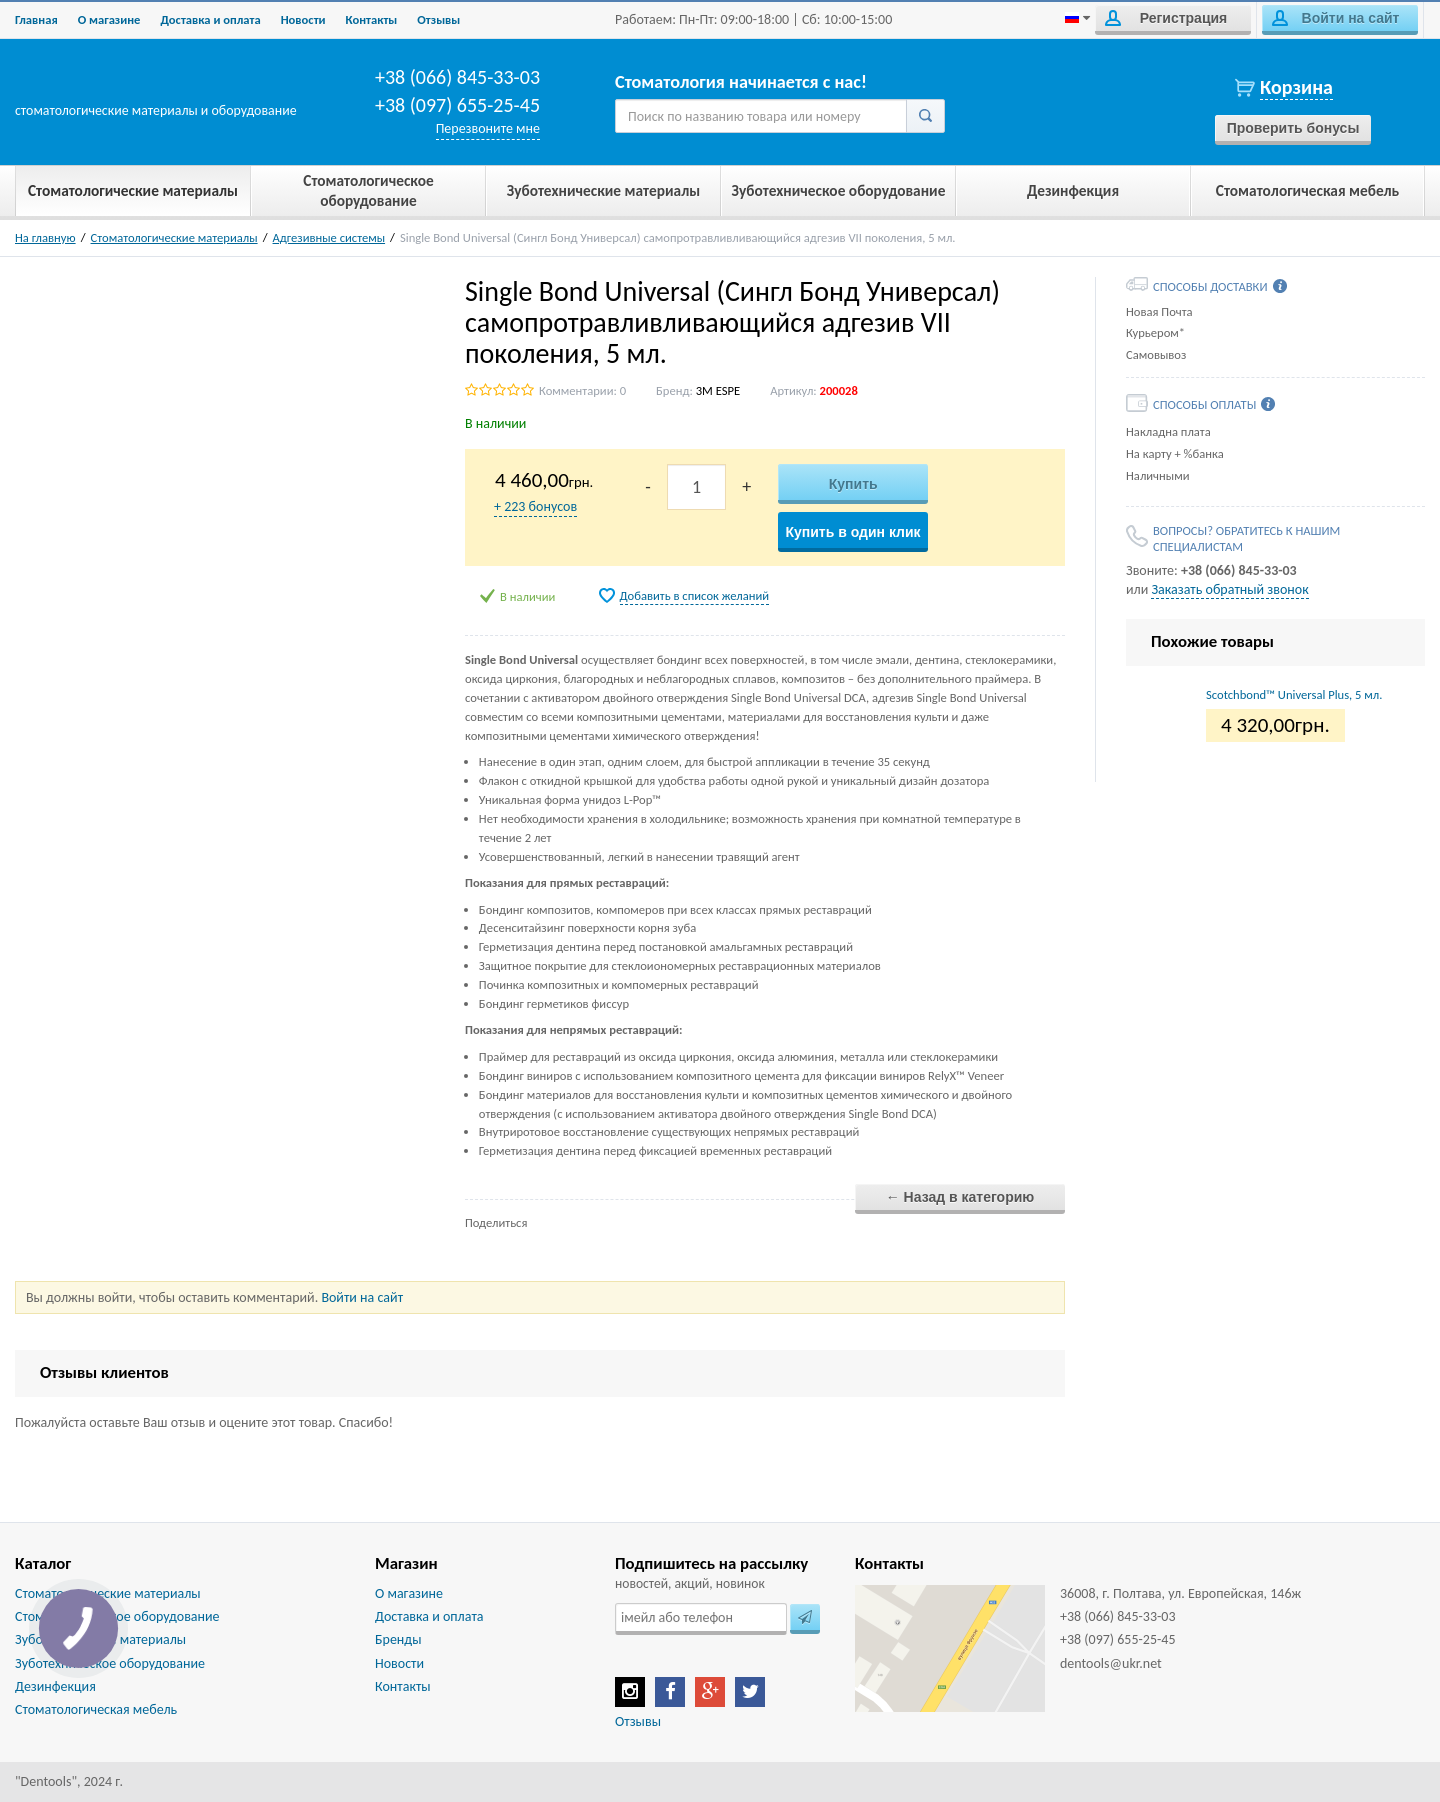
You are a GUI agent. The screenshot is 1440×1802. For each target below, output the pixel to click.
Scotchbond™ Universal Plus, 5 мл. (1294, 694)
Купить (853, 484)
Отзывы (438, 19)
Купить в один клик (852, 532)
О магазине (109, 19)
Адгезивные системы (329, 237)
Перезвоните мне (488, 128)
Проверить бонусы (1293, 128)
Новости (303, 19)
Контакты (372, 19)
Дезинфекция (55, 1686)
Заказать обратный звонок (1229, 589)
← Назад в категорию (960, 1197)
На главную (45, 237)
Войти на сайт (1335, 18)
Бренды (398, 1639)
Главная (36, 19)
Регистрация (1166, 18)
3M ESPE (718, 390)
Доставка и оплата (210, 19)
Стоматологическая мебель (96, 1709)
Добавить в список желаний (695, 595)
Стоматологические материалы (174, 237)
